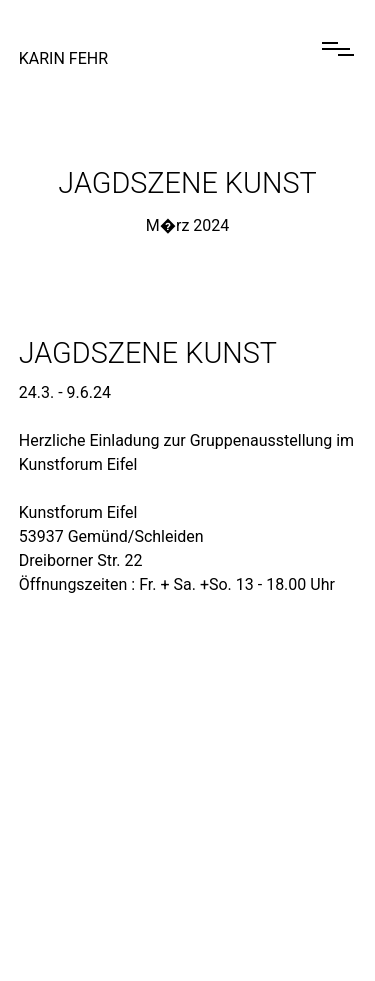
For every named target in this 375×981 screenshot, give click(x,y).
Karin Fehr (63, 58)
